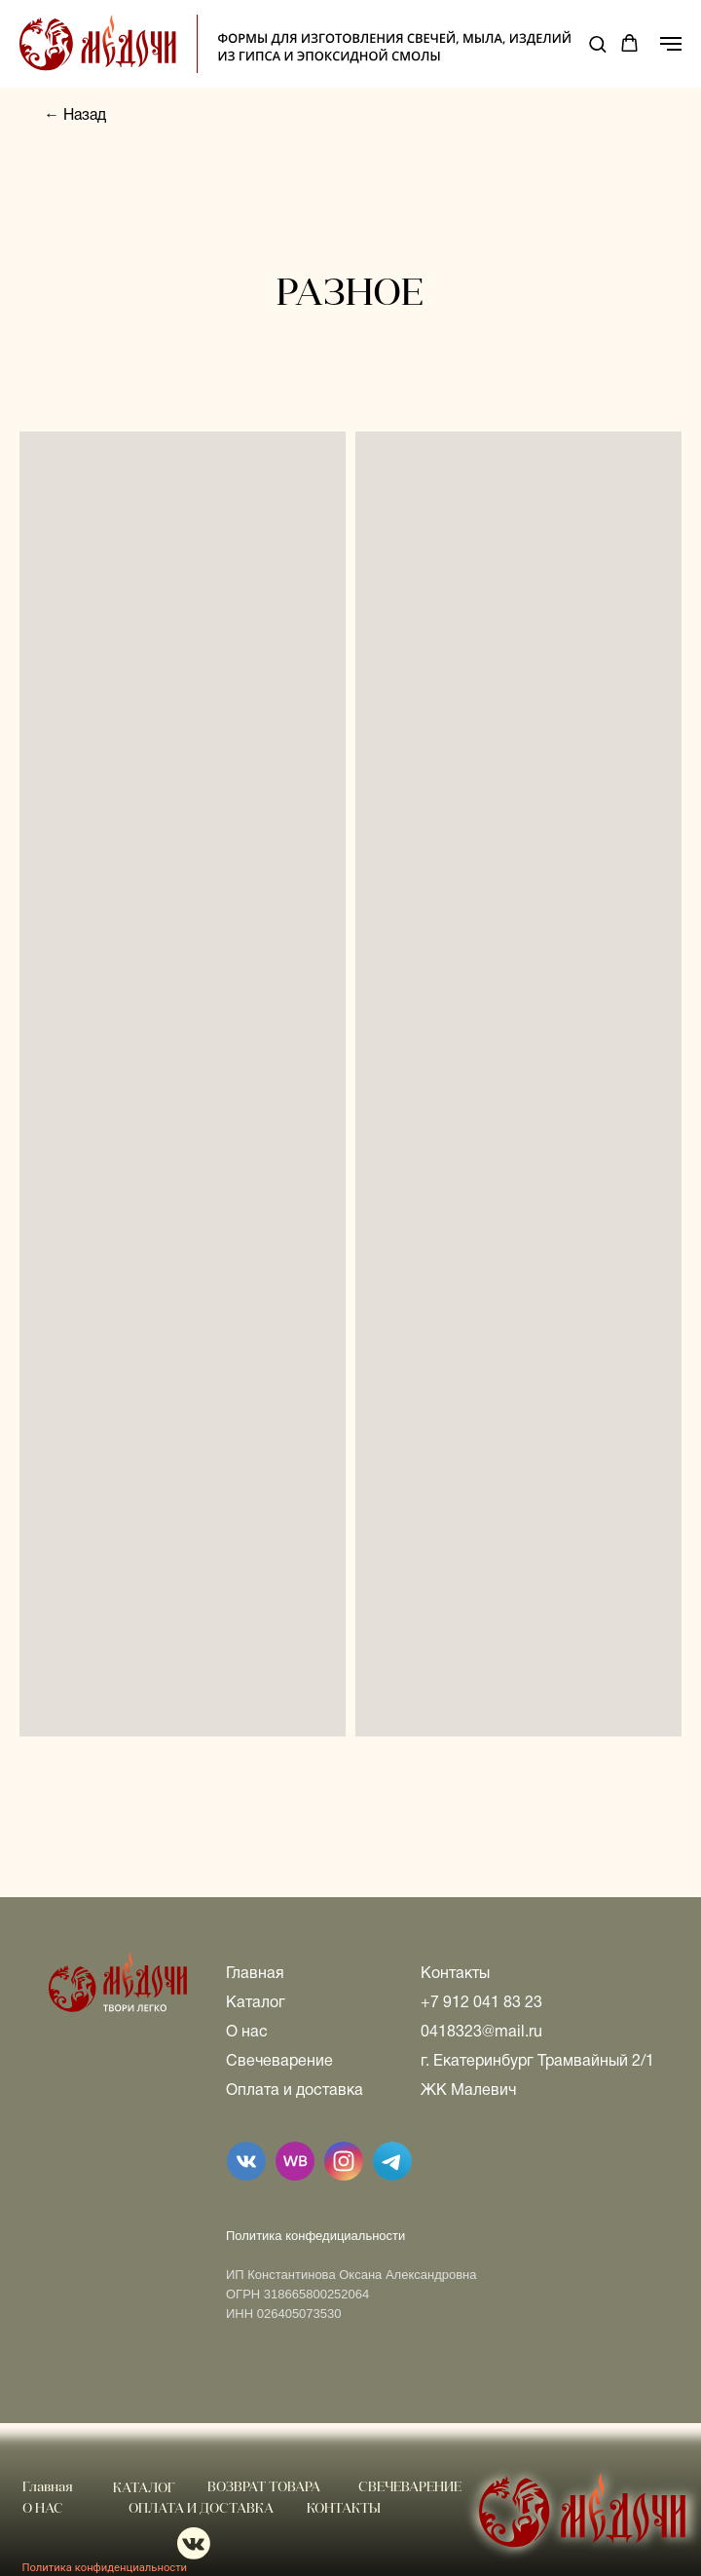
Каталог (255, 2003)
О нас (247, 2032)
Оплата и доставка (294, 2091)
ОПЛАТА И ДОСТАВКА (201, 2509)
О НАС (42, 2509)
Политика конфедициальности (315, 2235)
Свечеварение (279, 2062)
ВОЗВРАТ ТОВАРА (263, 2488)
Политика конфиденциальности (105, 2567)
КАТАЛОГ (144, 2489)
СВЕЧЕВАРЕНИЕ (409, 2488)
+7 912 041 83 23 (481, 2003)
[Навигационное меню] (671, 44)
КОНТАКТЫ (344, 2509)
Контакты (455, 1974)
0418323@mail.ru (481, 2032)
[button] (597, 43)
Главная (255, 1974)
